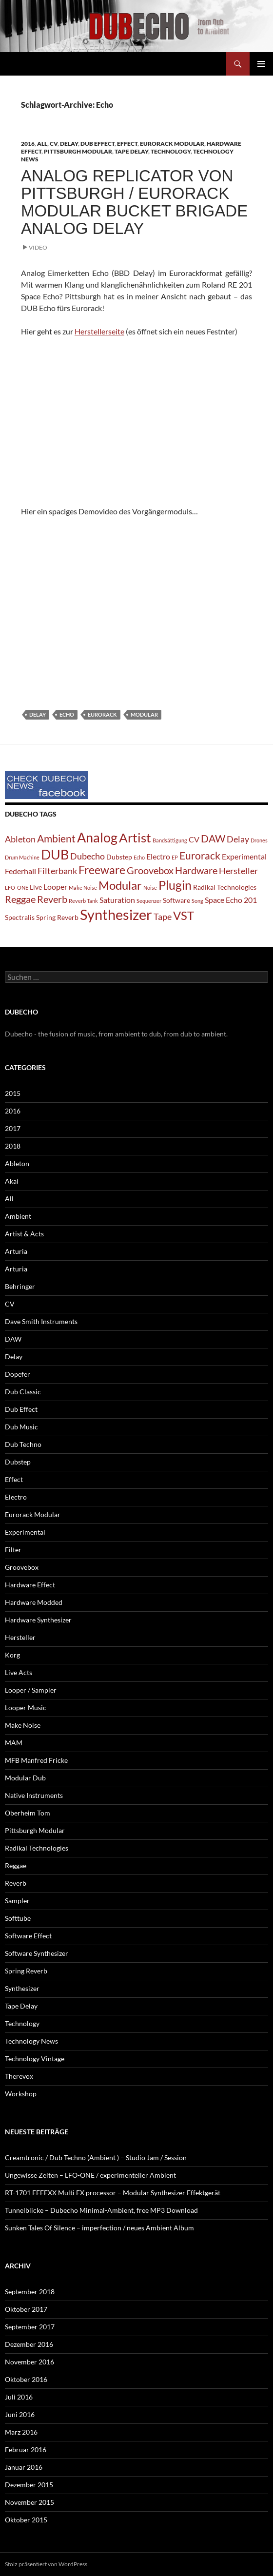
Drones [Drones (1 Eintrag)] (259, 840)
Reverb (15, 1883)
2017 (12, 1128)
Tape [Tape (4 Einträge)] (163, 916)
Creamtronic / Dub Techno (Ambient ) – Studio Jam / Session (96, 2157)
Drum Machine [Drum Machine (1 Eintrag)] (22, 857)
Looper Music (25, 1707)
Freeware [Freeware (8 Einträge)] (101, 870)
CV (54, 143)
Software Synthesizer (36, 1953)
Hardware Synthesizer (38, 1620)
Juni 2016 (20, 2414)
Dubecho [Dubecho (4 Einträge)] (87, 856)
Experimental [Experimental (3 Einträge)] (244, 856)
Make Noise (22, 1725)
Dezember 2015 (29, 2484)
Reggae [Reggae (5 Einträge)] (20, 899)
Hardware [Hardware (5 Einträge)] (196, 870)
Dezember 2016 (29, 2344)
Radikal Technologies (36, 1848)
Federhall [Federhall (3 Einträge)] (20, 871)
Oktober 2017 (26, 2309)
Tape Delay (131, 151)
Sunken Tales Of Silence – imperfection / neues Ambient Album (99, 2228)
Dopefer (17, 1374)
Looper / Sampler (31, 1690)
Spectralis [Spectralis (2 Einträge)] (20, 917)
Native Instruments (34, 1795)
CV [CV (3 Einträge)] (194, 839)
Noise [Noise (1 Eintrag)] (150, 887)
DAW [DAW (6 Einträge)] (213, 838)
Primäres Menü (261, 64)
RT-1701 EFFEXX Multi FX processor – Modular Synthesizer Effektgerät (112, 2192)
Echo (66, 714)
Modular (144, 714)
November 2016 (29, 2362)
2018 (12, 1146)
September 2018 (30, 2291)
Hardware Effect (30, 1585)
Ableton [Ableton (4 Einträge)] (20, 839)
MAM (13, 1742)
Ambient (18, 1216)
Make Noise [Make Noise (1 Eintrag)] (83, 887)
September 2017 (30, 2326)
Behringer (20, 1286)
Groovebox (22, 1567)
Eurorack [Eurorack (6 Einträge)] (199, 855)
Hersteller (20, 1637)
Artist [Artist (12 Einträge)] (135, 837)
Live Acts (18, 1672)
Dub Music (21, 1427)
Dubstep (18, 1462)
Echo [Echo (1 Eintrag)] (139, 857)
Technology (171, 151)
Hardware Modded (33, 1602)
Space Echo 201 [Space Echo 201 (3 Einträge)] (231, 899)
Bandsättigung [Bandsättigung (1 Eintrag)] (170, 840)
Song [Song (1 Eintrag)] (197, 901)
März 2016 (21, 2432)
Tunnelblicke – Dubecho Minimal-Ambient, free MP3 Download (101, 2210)
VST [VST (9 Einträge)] (183, 915)
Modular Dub (25, 1778)
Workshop (21, 2093)
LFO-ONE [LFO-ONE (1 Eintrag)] (16, 887)
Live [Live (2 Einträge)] (36, 887)
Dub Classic (23, 1391)
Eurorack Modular (172, 143)
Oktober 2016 (26, 2379)
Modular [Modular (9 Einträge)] (120, 885)
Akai (12, 1181)
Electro (16, 1497)
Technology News (31, 2041)
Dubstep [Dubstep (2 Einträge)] (119, 857)
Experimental (25, 1532)
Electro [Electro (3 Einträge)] (158, 856)
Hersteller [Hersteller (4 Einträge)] (238, 870)
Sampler (17, 1900)
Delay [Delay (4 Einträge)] (238, 839)
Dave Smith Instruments (41, 1321)
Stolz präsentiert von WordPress (46, 2564)
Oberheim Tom (27, 1813)
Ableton (17, 1163)
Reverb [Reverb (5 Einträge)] (52, 899)
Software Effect (28, 1936)
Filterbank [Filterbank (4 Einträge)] (57, 870)
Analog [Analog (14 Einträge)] (97, 837)
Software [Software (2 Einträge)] (176, 900)
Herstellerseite (99, 331)
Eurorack (102, 714)
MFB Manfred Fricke (36, 1760)
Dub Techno (23, 1444)
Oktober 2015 (26, 2520)
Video (38, 247)
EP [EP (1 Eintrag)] (175, 857)
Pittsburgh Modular (78, 151)
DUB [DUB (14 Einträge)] (55, 854)
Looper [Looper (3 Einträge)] (55, 886)
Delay (69, 143)
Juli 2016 (19, 2397)
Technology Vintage (34, 2058)
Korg (12, 1655)
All (42, 143)
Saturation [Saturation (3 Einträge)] (117, 899)
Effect (127, 143)
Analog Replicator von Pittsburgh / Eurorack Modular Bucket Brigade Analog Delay (134, 202)
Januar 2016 (23, 2467)
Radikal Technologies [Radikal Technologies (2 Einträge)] (224, 887)
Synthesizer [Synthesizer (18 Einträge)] (116, 914)
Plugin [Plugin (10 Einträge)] (175, 885)
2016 (28, 143)
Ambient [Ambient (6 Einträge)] (56, 838)
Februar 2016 (25, 2449)
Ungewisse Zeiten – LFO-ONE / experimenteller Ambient (90, 2175)
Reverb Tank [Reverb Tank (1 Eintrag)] (83, 901)
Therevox (19, 2076)
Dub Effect (97, 143)
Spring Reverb (26, 1971)
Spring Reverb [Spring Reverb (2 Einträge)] (57, 917)
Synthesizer (22, 1988)
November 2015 (29, 2502)
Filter (13, 1549)
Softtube (18, 1918)
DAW (13, 1339)
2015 (12, 1093)
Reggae (15, 1865)
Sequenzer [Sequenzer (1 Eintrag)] (148, 901)
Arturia (16, 1251)
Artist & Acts (24, 1233)
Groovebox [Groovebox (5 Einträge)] (150, 870)
